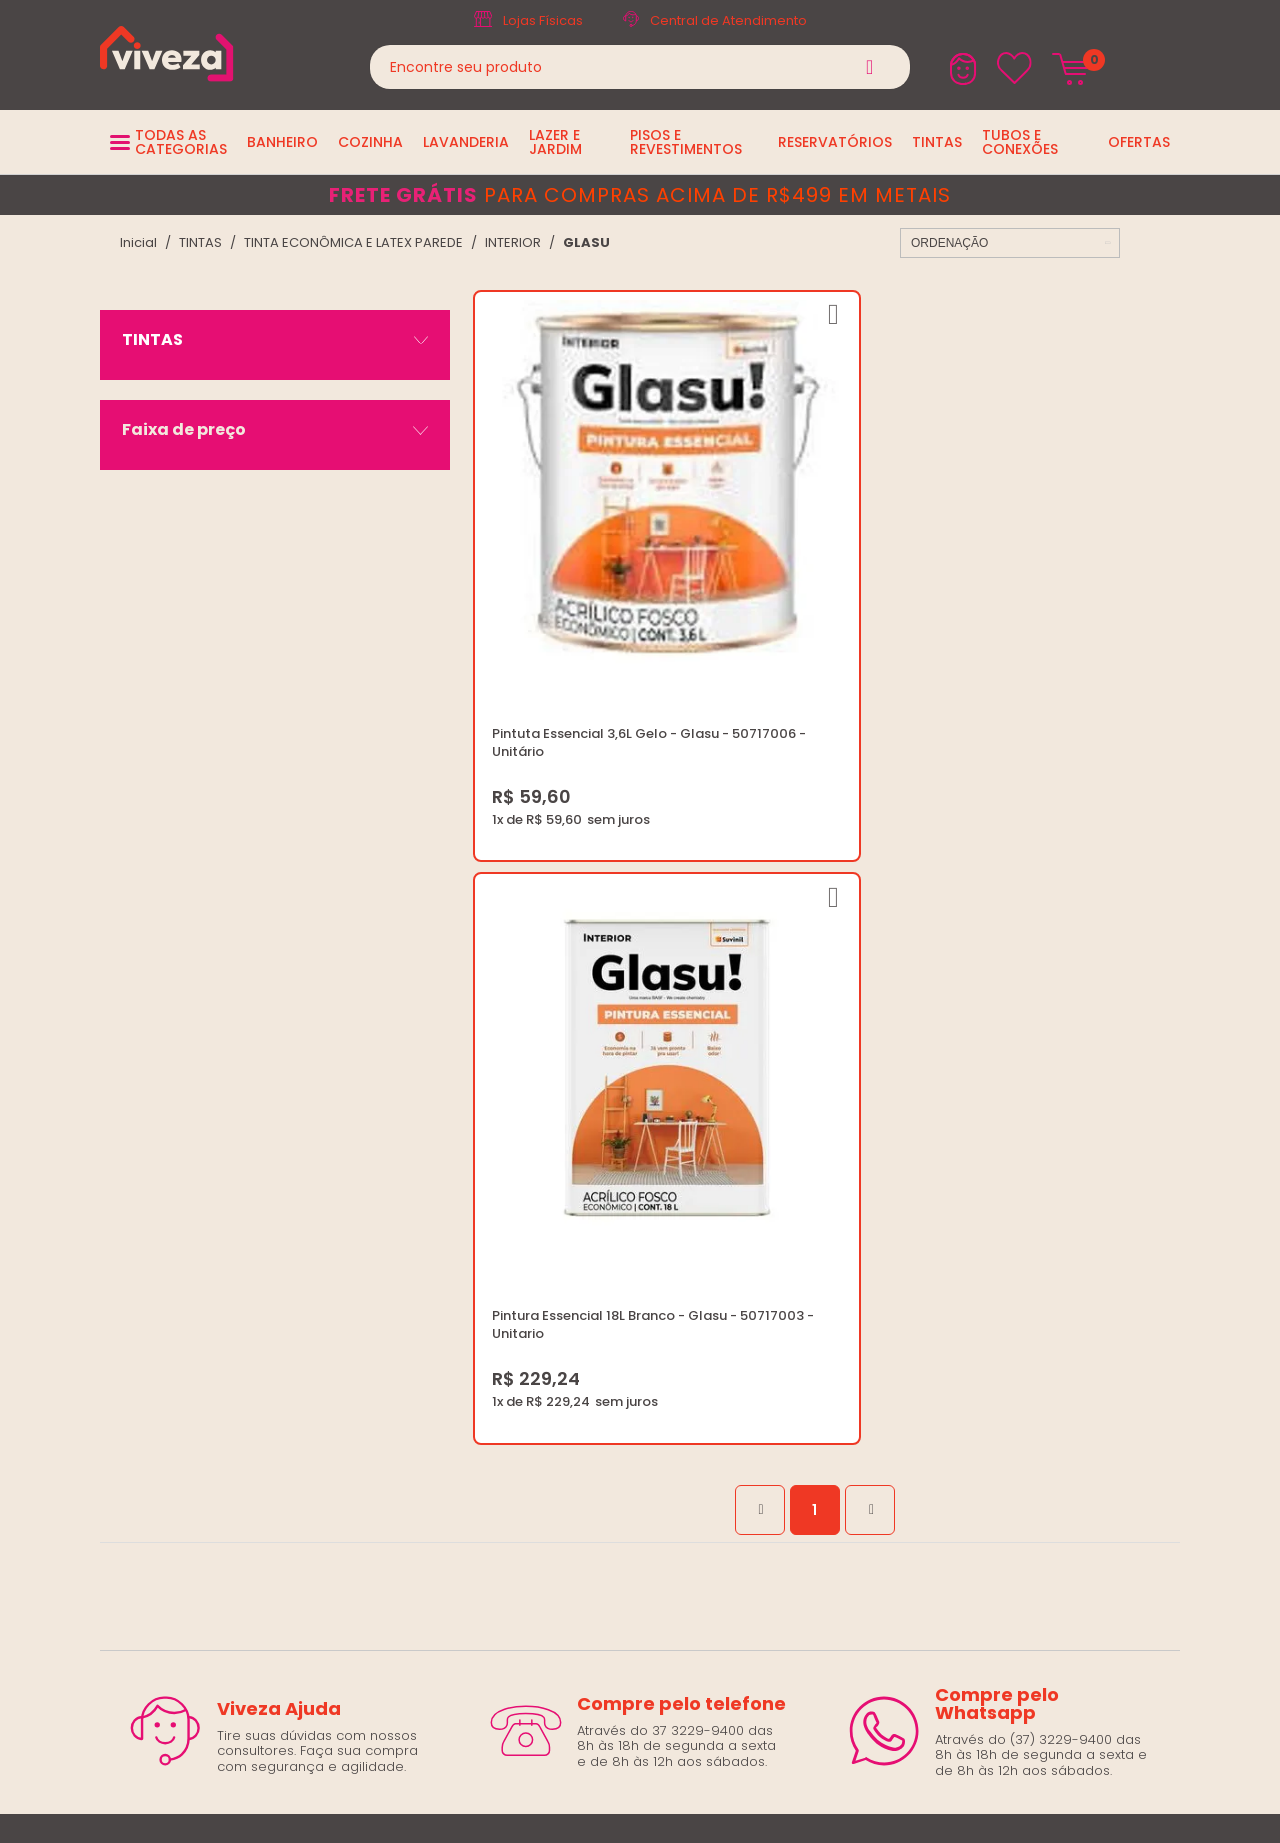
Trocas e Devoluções (610, 1284)
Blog (553, 1188)
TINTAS (200, 242)
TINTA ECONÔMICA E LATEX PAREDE (353, 242)
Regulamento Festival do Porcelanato (662, 1308)
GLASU (586, 242)
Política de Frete (591, 1260)
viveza (138, 242)
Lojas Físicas (543, 20)
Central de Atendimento (728, 20)
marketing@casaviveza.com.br (1015, 1212)
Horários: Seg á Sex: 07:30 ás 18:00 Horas (1047, 1236)
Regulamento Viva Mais (616, 1332)
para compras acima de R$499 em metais (640, 195)
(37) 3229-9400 (966, 1188)
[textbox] (640, 67)
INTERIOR (513, 242)
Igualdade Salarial (599, 1356)
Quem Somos (584, 1212)
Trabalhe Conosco (600, 1236)
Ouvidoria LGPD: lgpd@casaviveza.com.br (675, 1380)
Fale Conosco (960, 1260)
